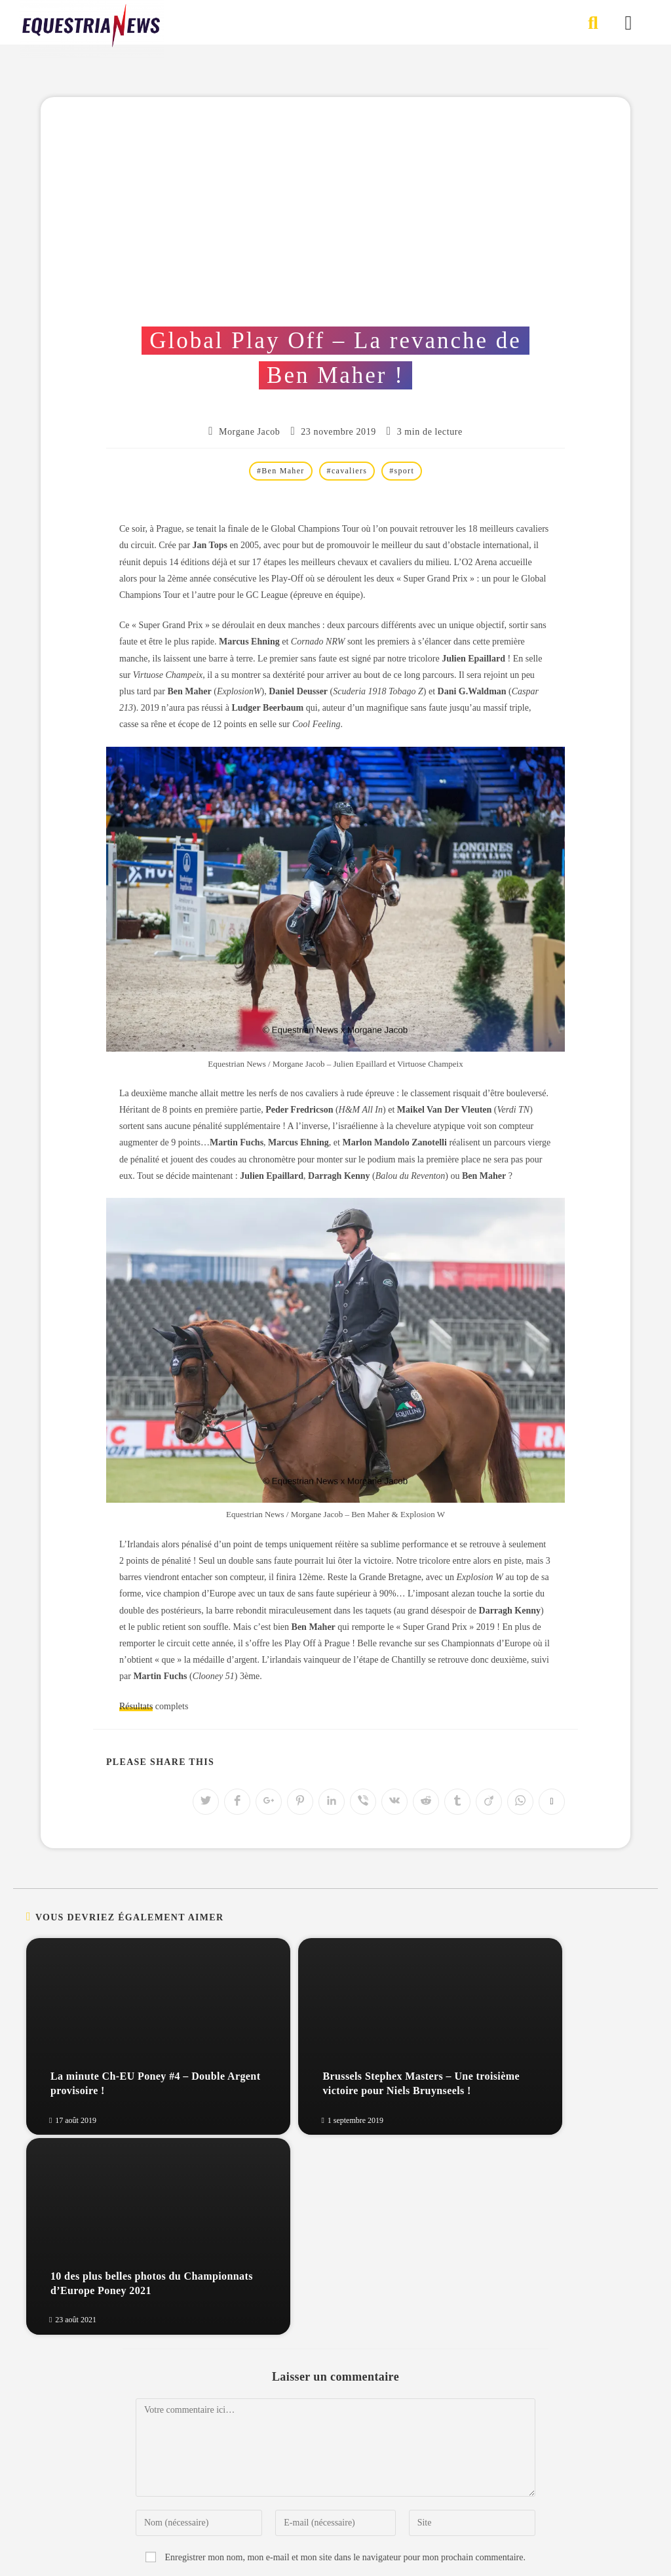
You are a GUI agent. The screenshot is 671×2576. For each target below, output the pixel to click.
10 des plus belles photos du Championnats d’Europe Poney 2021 (532, 2075)
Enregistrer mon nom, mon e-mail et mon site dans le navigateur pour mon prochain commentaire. (345, 2357)
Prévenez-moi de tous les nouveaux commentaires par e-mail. (345, 2389)
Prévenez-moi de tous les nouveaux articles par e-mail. (345, 2418)
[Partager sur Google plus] (269, 1802)
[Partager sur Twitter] (206, 1802)
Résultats (136, 1706)
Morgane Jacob (249, 432)
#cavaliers (347, 470)
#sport (401, 470)
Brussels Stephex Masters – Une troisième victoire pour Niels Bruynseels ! (327, 2075)
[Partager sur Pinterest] (300, 1802)
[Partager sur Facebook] (237, 1802)
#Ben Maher (281, 470)
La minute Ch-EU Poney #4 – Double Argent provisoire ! (114, 2083)
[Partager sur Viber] (363, 1802)
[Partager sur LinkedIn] (331, 1802)
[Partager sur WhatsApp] (520, 1802)
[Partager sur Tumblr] (457, 1802)
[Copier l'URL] (552, 1802)
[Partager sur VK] (394, 1802)
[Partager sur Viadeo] (489, 1802)
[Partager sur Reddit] (426, 1802)
